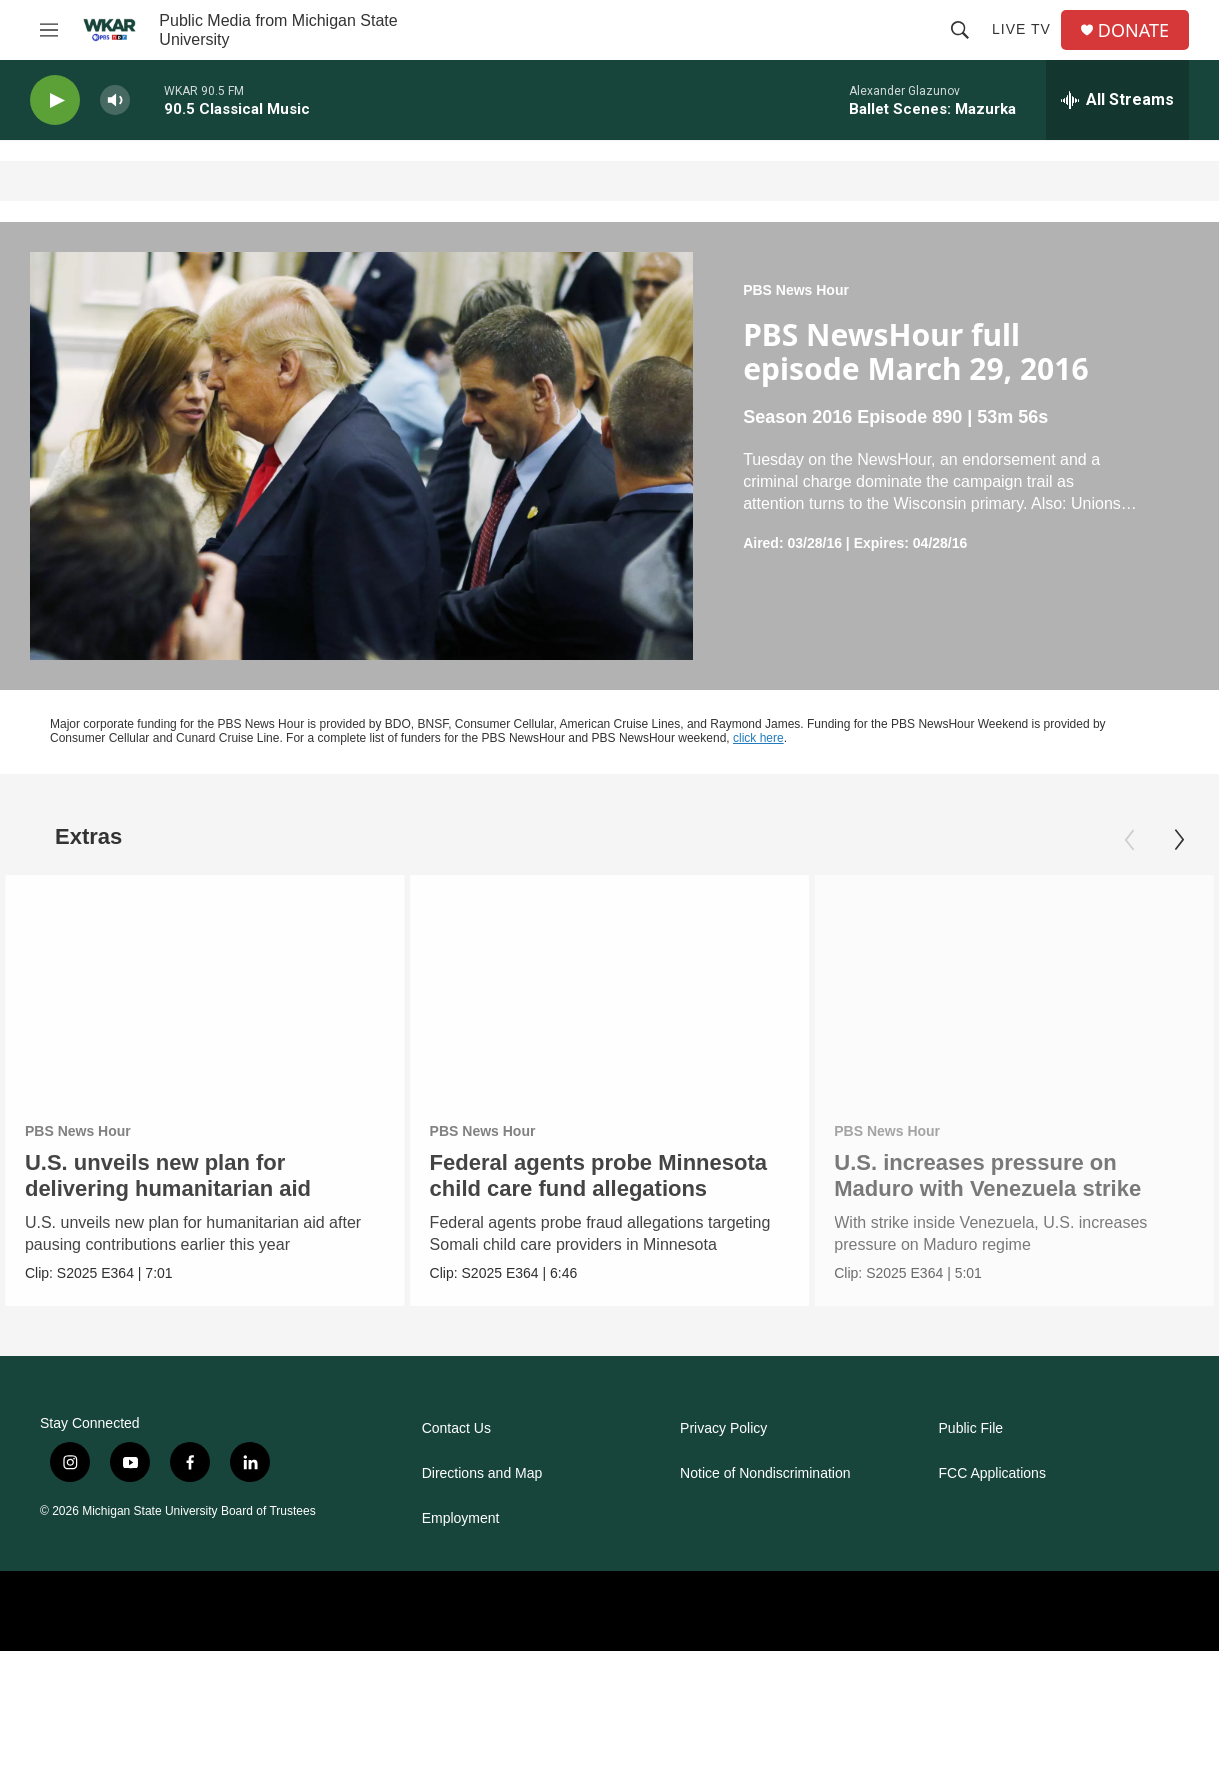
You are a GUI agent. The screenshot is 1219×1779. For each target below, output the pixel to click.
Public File (971, 1428)
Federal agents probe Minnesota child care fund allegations (601, 1175)
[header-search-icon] (960, 30)
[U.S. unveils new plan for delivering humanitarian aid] (205, 987)
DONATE (1133, 30)
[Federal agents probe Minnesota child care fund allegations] (613, 987)
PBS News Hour (796, 290)
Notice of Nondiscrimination (765, 1473)
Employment (461, 1518)
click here (758, 738)
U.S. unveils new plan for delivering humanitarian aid (168, 1175)
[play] (55, 100)
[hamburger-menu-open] (49, 30)
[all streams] (1117, 100)
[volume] (115, 100)
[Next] (1179, 840)
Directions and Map (482, 1473)
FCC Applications (992, 1473)
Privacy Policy (723, 1428)
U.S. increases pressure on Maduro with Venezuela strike (999, 1175)
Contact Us (456, 1428)
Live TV (1021, 29)
